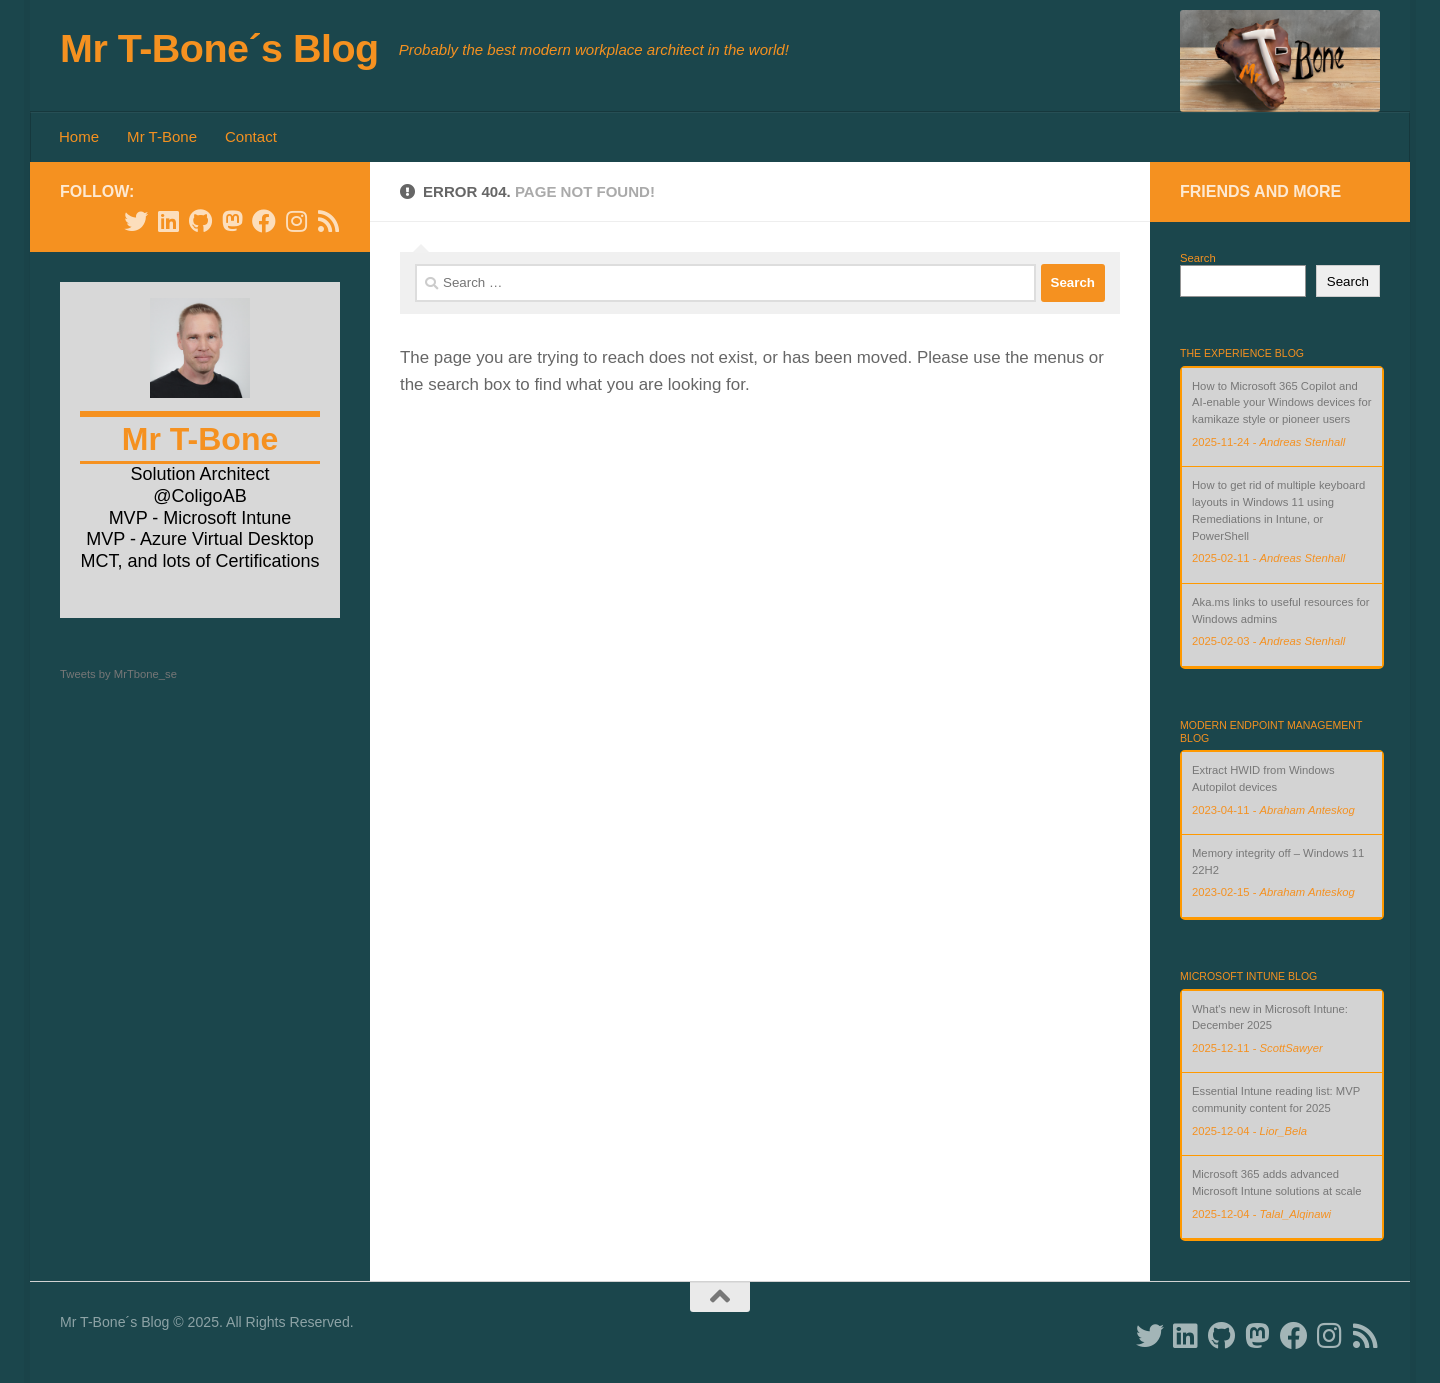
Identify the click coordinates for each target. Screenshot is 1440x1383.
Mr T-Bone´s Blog (219, 48)
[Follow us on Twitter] (136, 221)
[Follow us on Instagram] (296, 221)
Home (79, 136)
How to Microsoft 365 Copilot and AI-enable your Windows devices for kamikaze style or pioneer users (1281, 403)
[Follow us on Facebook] (264, 221)
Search (1198, 258)
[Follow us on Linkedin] (168, 221)
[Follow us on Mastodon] (232, 221)
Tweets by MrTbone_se (118, 674)
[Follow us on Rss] (328, 221)
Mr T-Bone (162, 136)
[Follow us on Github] (200, 221)
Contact (251, 136)
